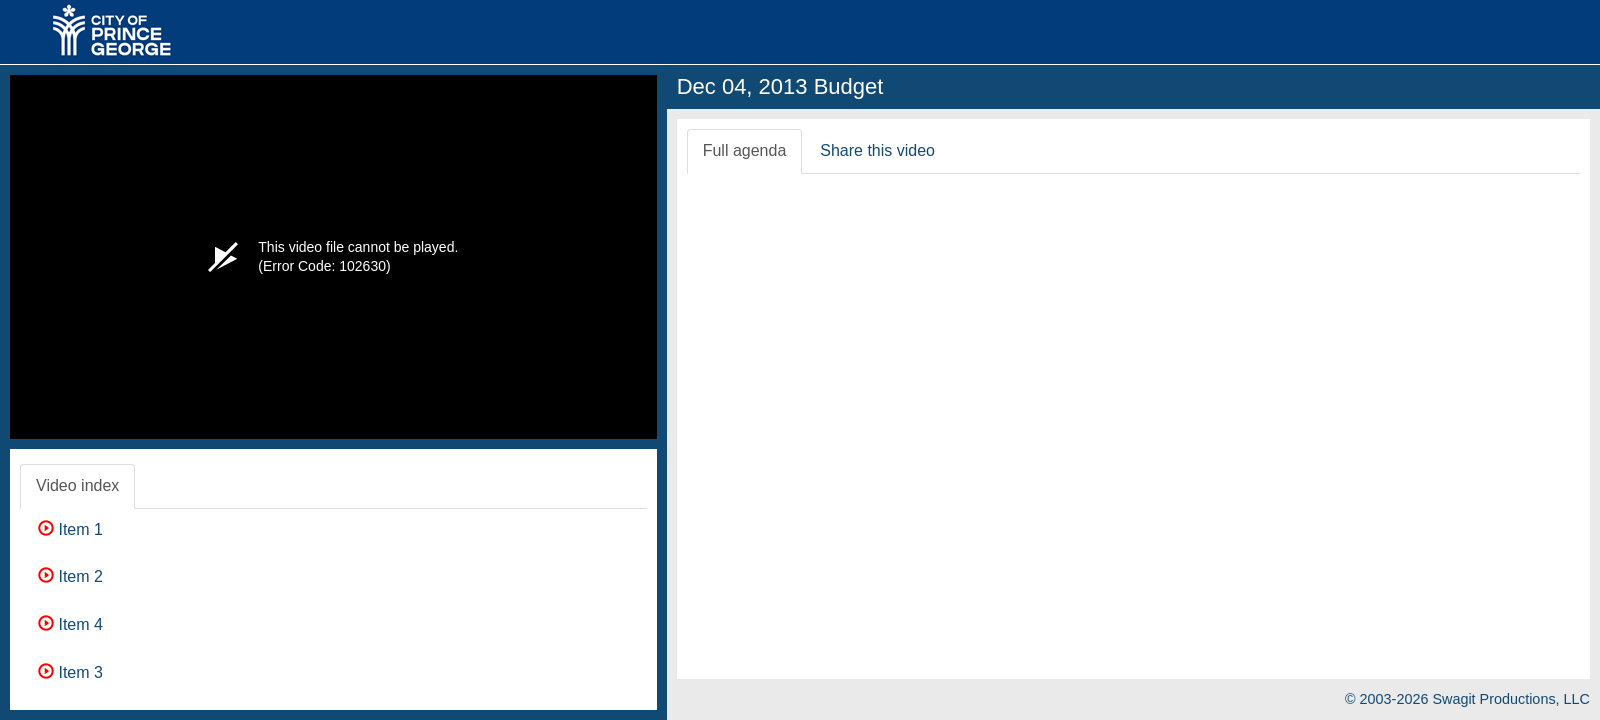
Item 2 (70, 576)
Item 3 (70, 672)
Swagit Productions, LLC (1511, 699)
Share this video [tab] (877, 150)
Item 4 (70, 624)
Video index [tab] (77, 485)
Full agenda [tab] (745, 150)
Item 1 (70, 529)
